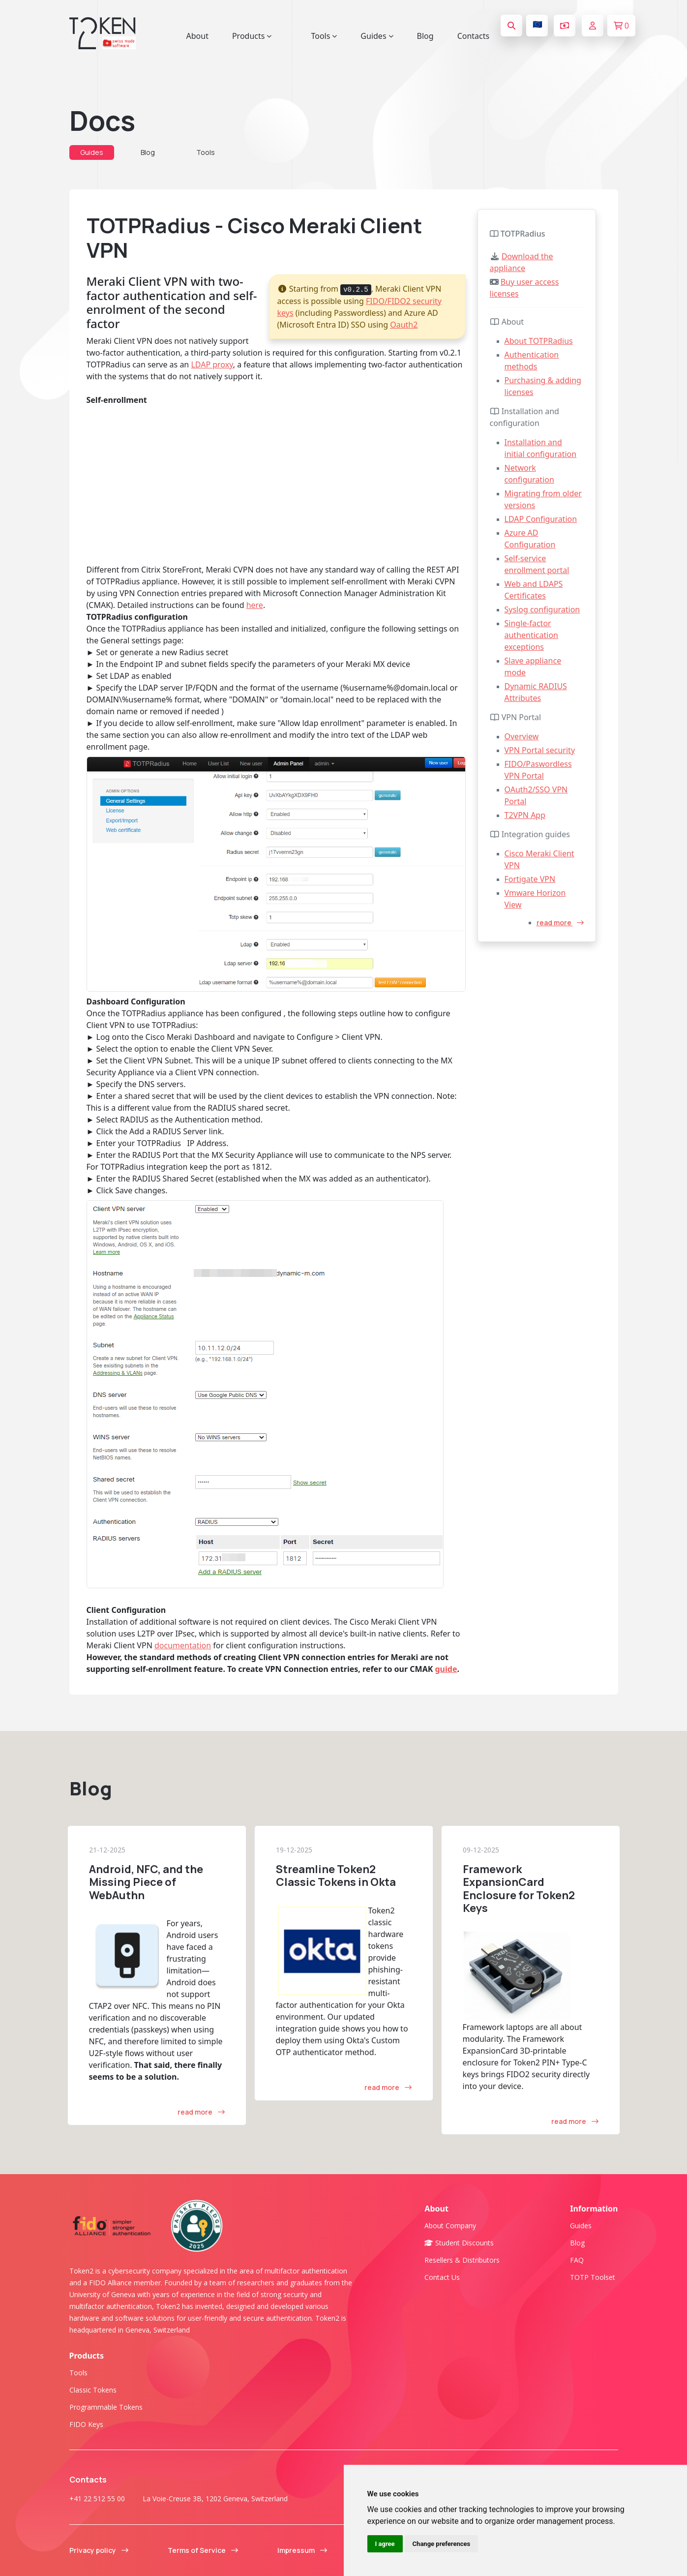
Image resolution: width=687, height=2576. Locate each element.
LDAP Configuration (541, 519)
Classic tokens (93, 2389)
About (197, 35)
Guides (91, 152)
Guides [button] (376, 35)
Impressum (302, 2550)
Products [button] (252, 35)
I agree (385, 2543)
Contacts (473, 35)
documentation (182, 1645)
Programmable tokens (106, 2407)
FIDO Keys (86, 2424)
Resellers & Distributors (462, 2260)
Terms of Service (203, 2550)
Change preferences (442, 2543)
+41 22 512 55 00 (97, 2498)
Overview (522, 736)
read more (560, 922)
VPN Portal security (540, 750)
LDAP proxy (212, 364)
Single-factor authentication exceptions (531, 635)
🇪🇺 (537, 24)
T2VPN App (525, 815)
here (254, 605)
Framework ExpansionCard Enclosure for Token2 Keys (519, 1888)
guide (446, 1669)
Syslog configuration (542, 609)
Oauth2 (404, 324)
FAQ (577, 2260)
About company (450, 2225)
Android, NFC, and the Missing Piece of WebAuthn (146, 1882)
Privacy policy (98, 2550)
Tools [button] (324, 35)
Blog (425, 35)
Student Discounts (459, 2242)
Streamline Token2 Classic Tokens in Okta (336, 1875)
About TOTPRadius (539, 340)
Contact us (442, 2277)
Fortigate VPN (530, 879)
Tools (205, 152)
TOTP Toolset (592, 2277)
